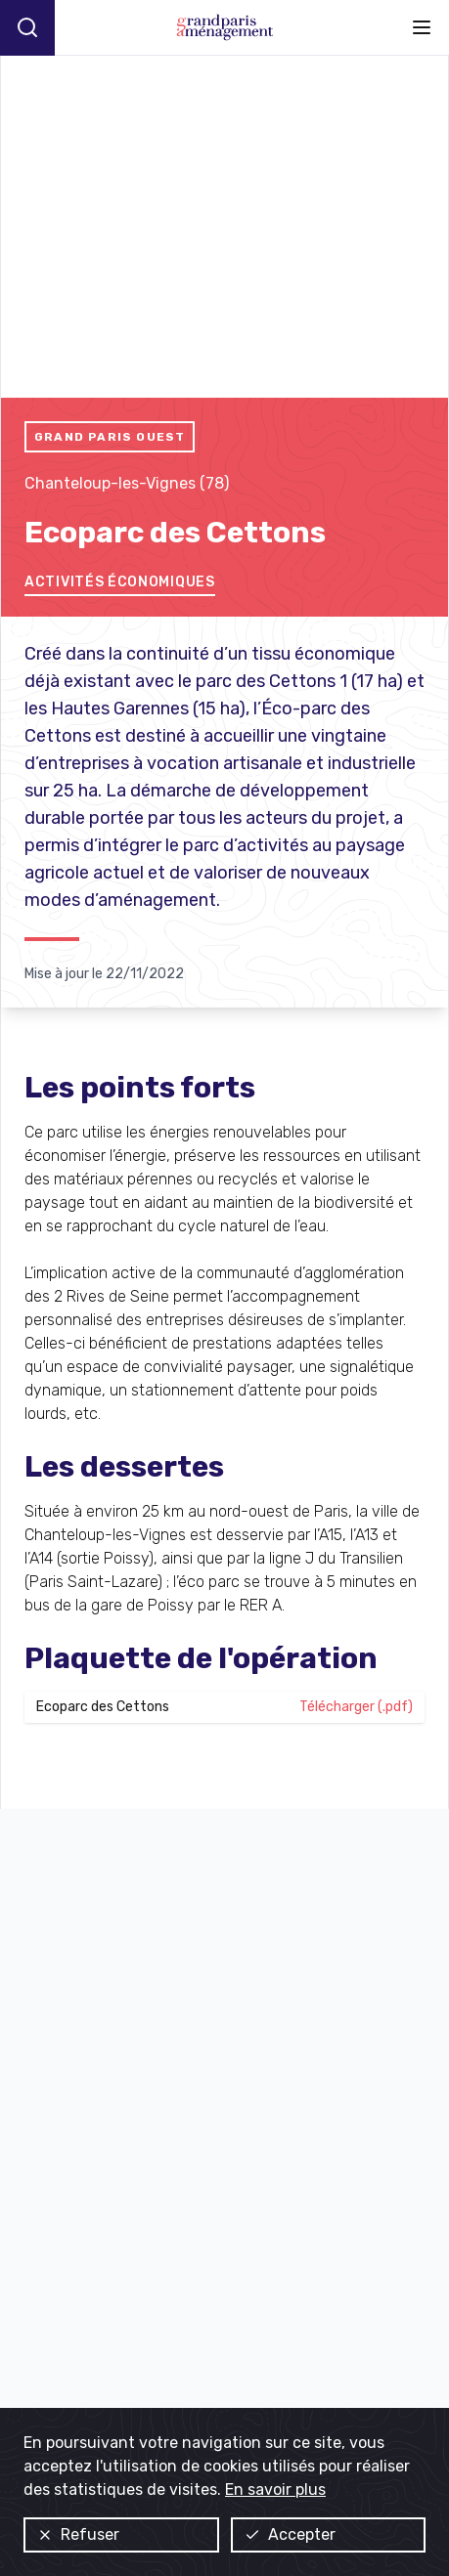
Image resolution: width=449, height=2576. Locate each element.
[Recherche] (27, 27)
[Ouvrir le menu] (421, 27)
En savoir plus (275, 2489)
